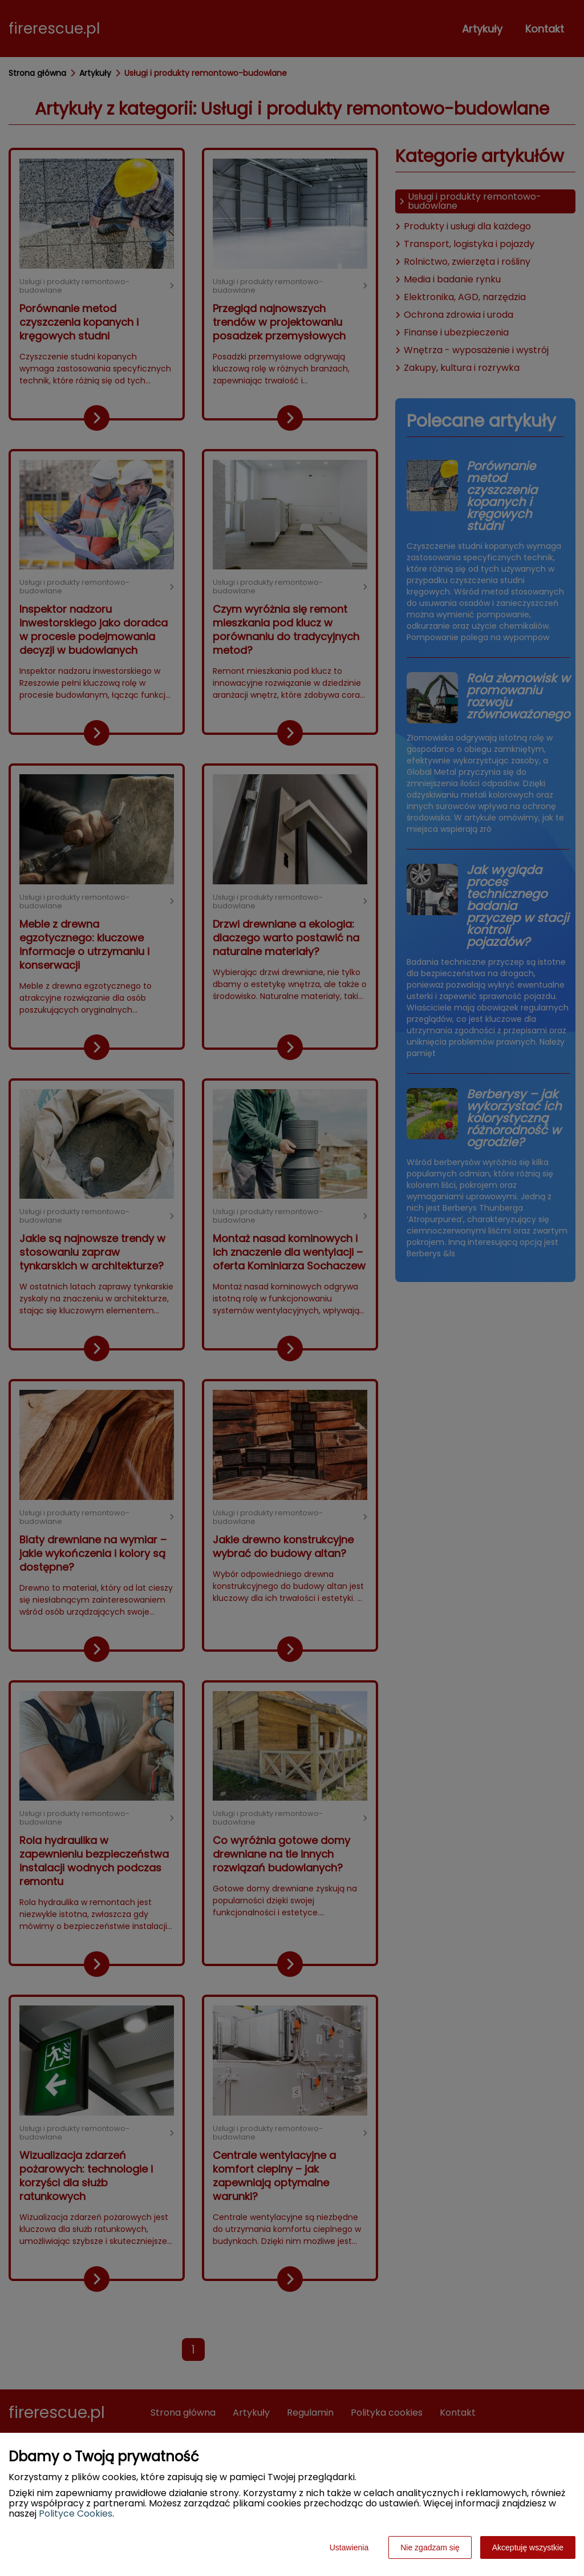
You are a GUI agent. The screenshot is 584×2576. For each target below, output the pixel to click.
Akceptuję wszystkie (527, 2547)
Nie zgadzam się (430, 2547)
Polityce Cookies (75, 2513)
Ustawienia (349, 2547)
